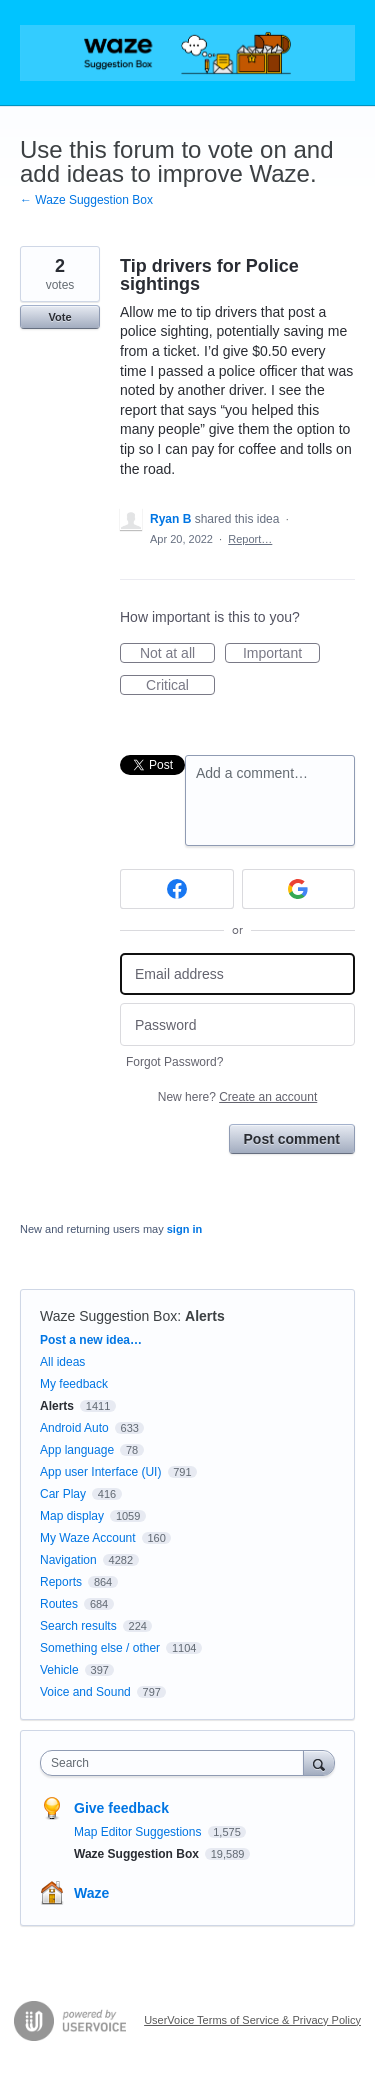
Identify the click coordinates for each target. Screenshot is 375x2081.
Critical (180, 686)
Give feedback (121, 1808)
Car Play (63, 1494)
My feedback (74, 1384)
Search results (78, 1626)
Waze (91, 1893)
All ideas (62, 1362)
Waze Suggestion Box (108, 1316)
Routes (59, 1604)
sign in (184, 1229)
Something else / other (100, 1648)
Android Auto (74, 1428)
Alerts (205, 1316)
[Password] (237, 1024)
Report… (250, 539)
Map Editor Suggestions (139, 1832)
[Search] (319, 1762)
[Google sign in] (299, 889)
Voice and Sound (85, 1692)
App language (77, 1450)
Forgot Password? (174, 1062)
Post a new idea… (91, 1340)
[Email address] (237, 974)
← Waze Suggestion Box (86, 200)
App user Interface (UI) (100, 1472)
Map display (72, 1516)
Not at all (177, 654)
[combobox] (176, 1763)
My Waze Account (88, 1538)
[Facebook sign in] (177, 889)
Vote (59, 317)
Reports (61, 1582)
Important (281, 654)
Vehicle (59, 1670)
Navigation (68, 1560)
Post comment (292, 1139)
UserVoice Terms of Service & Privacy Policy (252, 2020)
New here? (237, 1097)
